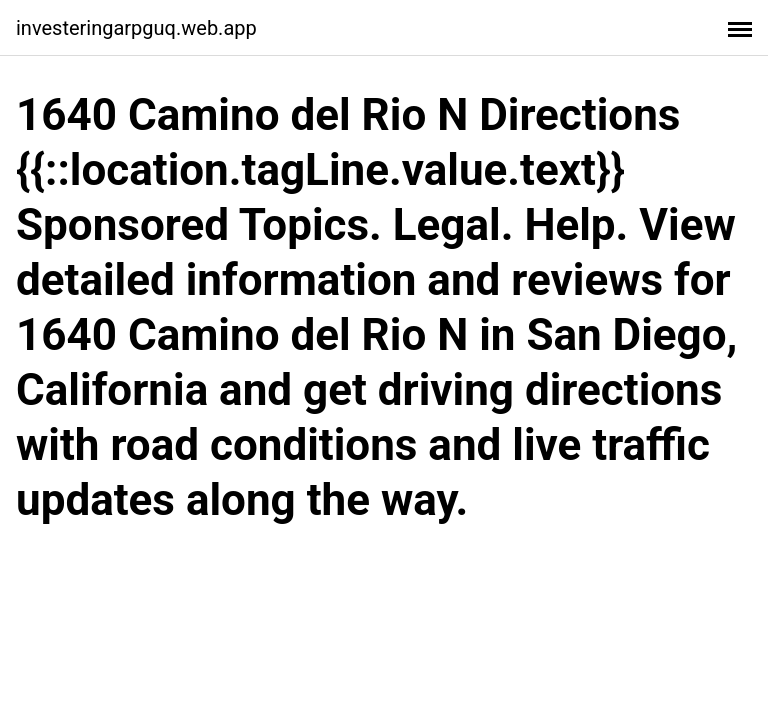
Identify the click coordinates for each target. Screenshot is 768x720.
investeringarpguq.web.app (136, 28)
